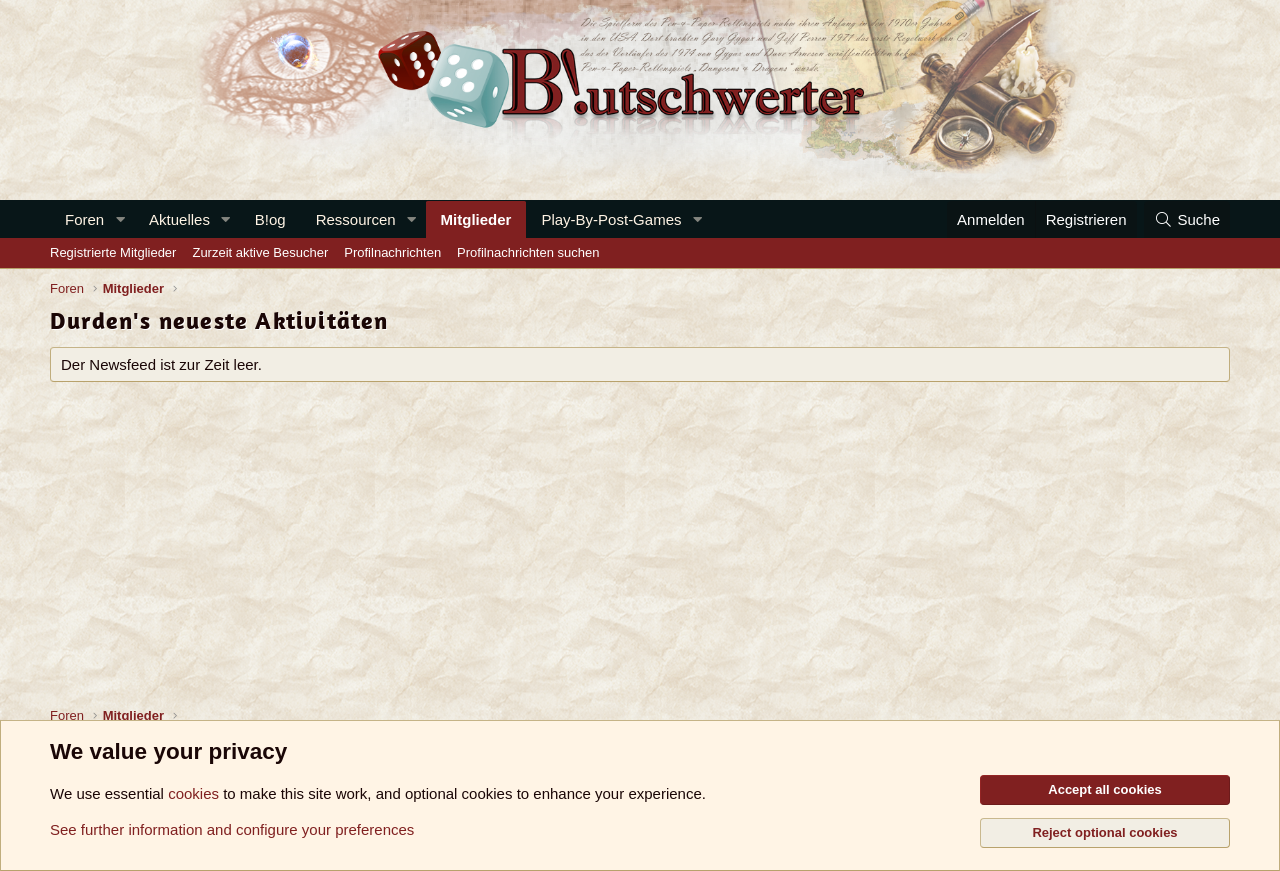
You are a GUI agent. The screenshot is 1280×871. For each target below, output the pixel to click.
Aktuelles (179, 219)
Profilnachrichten (392, 252)
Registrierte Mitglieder (113, 252)
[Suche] (1187, 219)
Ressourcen (356, 219)
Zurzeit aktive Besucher (260, 252)
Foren (84, 219)
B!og (270, 219)
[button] (120, 219)
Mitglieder (476, 219)
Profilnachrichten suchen (528, 252)
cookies (193, 793)
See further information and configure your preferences (232, 829)
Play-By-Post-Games (611, 219)
